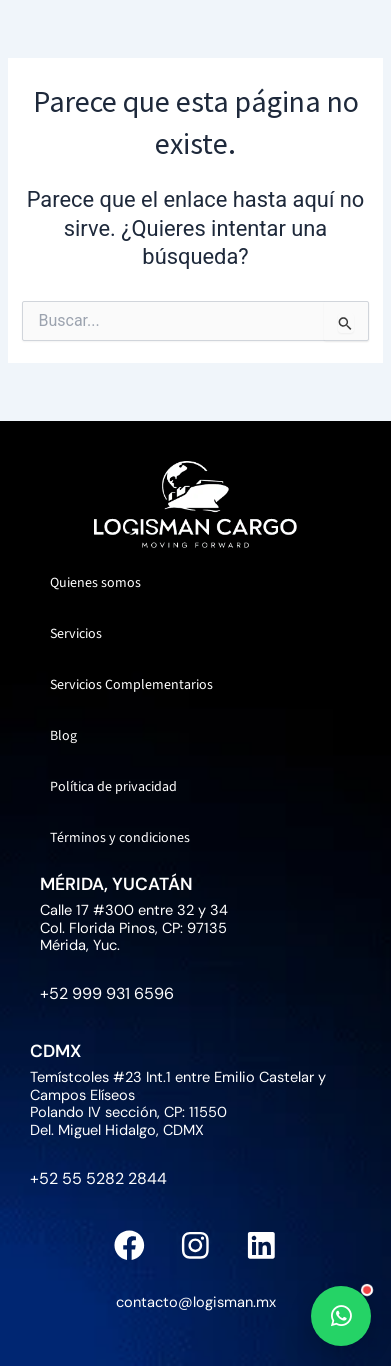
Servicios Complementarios (131, 685)
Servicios (76, 634)
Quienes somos (95, 583)
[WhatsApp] (341, 1316)
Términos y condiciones (120, 838)
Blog (63, 736)
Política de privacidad (113, 787)
